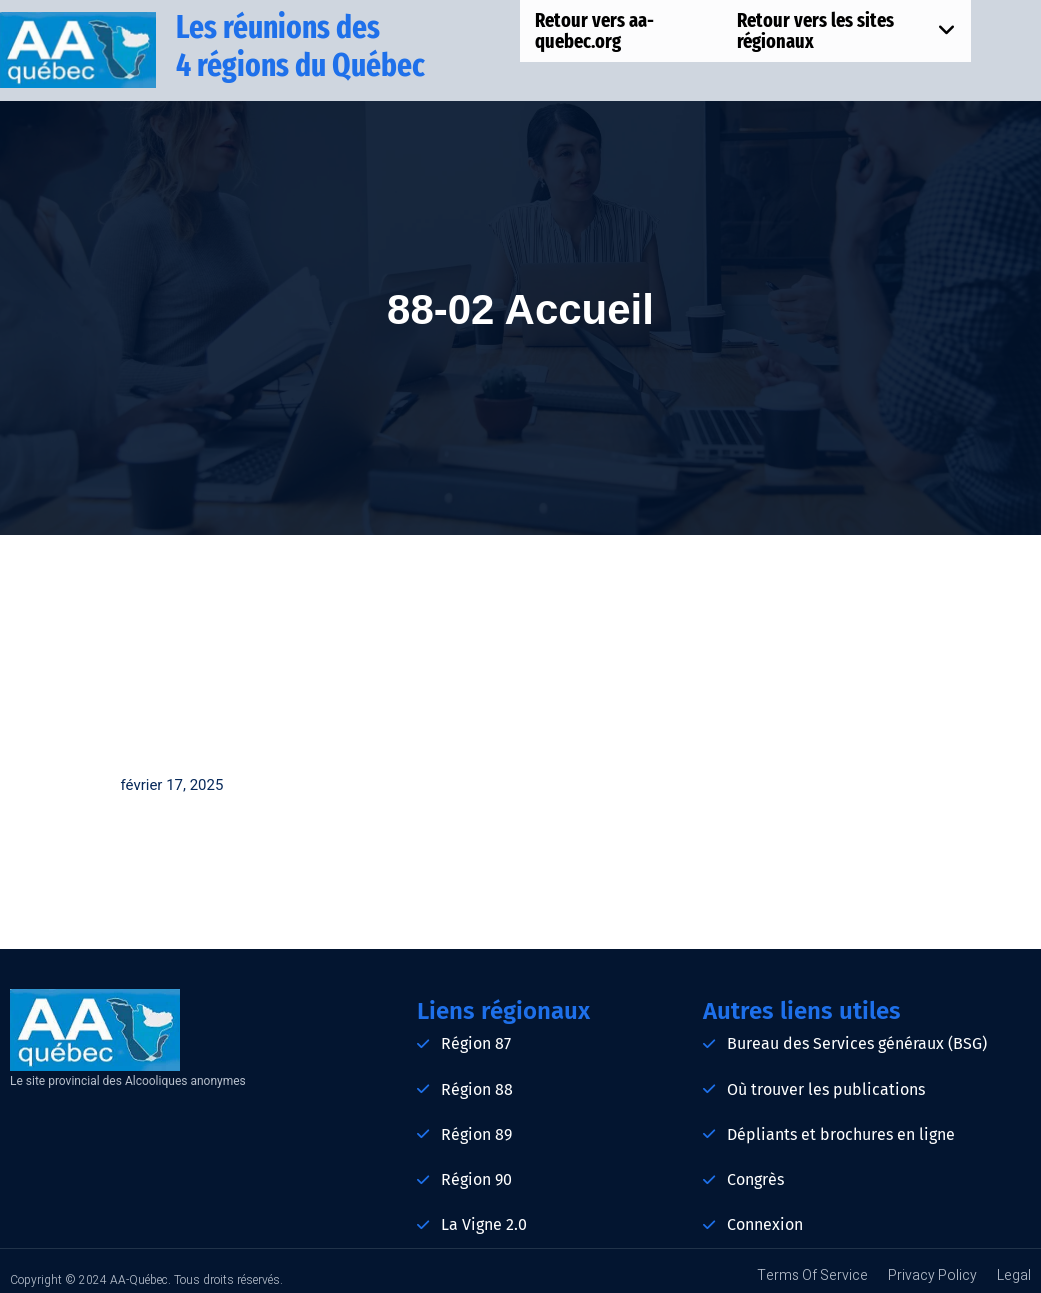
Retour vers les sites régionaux (846, 30)
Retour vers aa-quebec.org (594, 30)
